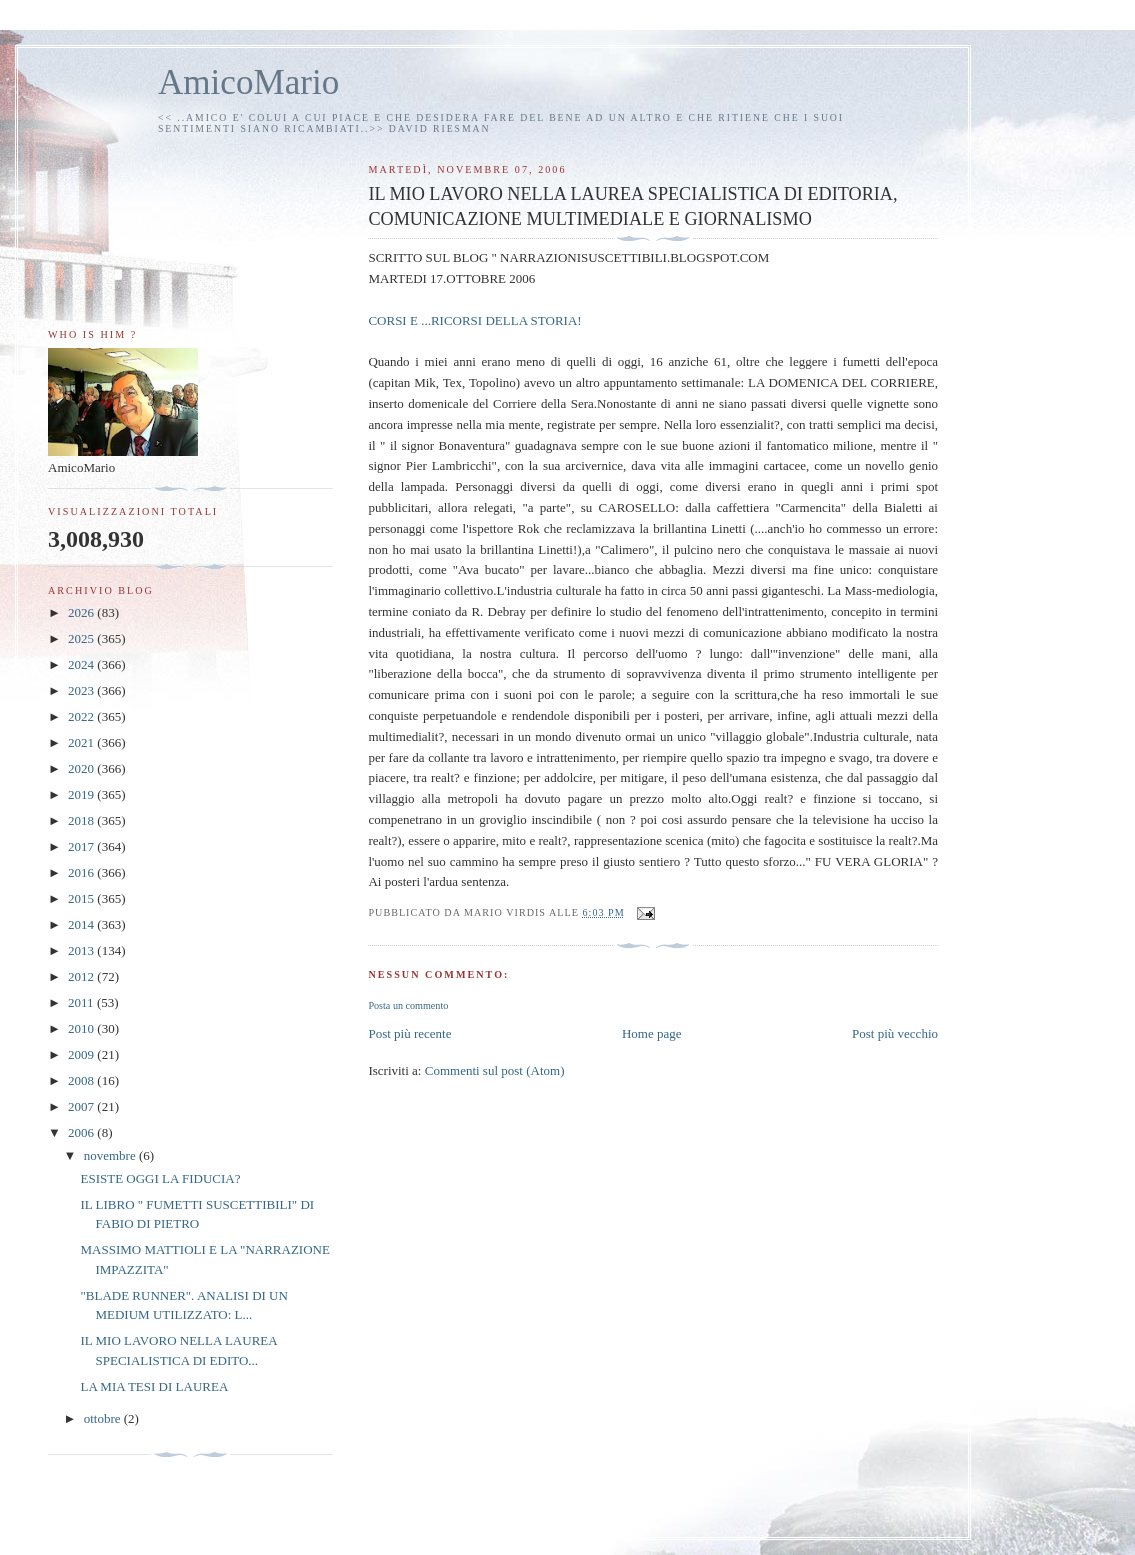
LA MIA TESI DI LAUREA (154, 1386)
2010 (82, 1028)
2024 (82, 664)
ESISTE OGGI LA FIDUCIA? (160, 1178)
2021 (82, 742)
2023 (82, 690)
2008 (82, 1080)
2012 (82, 976)
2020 (82, 768)
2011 (82, 1002)
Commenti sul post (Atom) (495, 1070)
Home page (652, 1033)
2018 (82, 820)
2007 (82, 1106)
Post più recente (409, 1033)
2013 (82, 950)
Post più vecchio (895, 1033)
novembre (111, 1155)
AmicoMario (248, 82)
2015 (82, 898)
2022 (82, 716)
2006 (82, 1132)
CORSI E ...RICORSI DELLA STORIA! (474, 320)
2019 (82, 794)
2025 (82, 638)
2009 (82, 1054)
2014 (82, 924)
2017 (82, 846)
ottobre (104, 1418)
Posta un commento (408, 1005)
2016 (82, 872)
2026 (82, 612)
